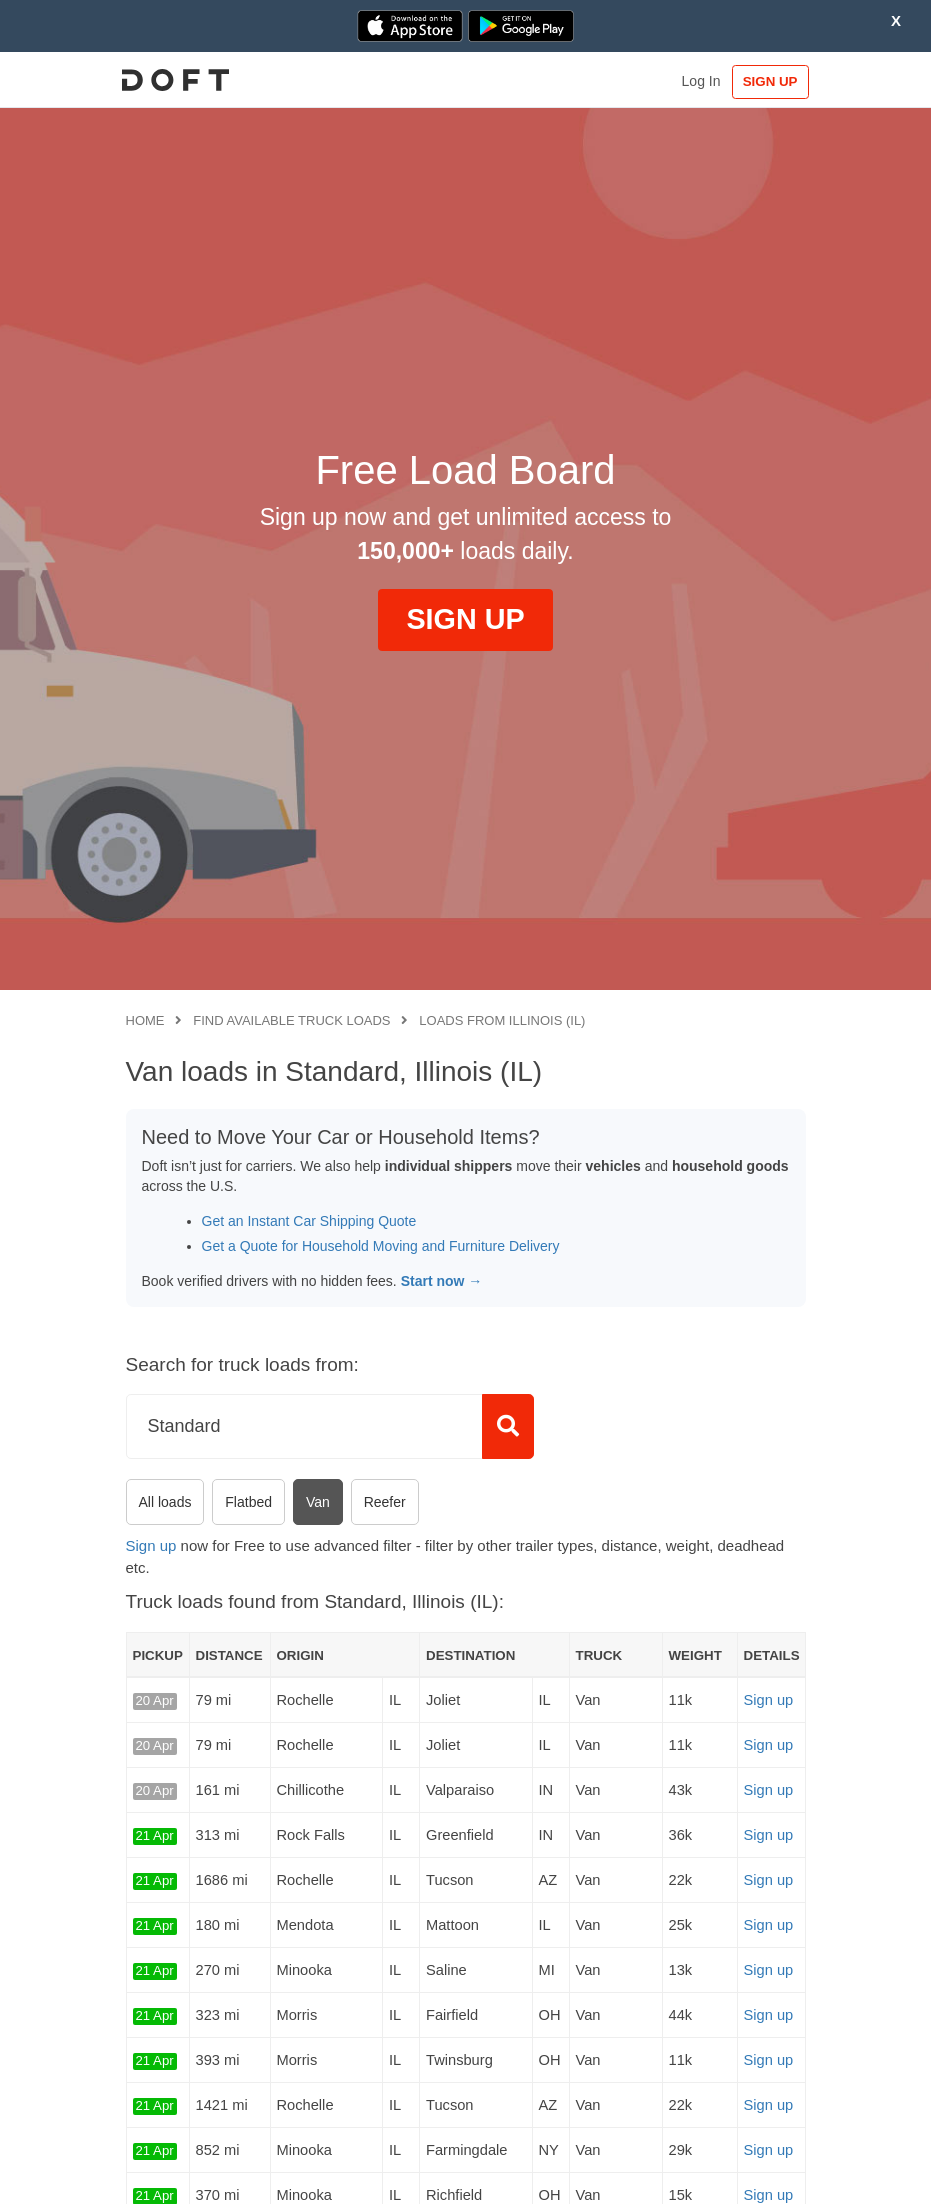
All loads (165, 1502)
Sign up (151, 1545)
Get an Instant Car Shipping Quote (309, 1221)
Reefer (385, 1502)
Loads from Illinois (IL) (502, 1020)
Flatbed (248, 1502)
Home (145, 1020)
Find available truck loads (291, 1020)
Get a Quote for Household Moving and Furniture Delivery (381, 1246)
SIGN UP (763, 81)
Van (318, 1502)
